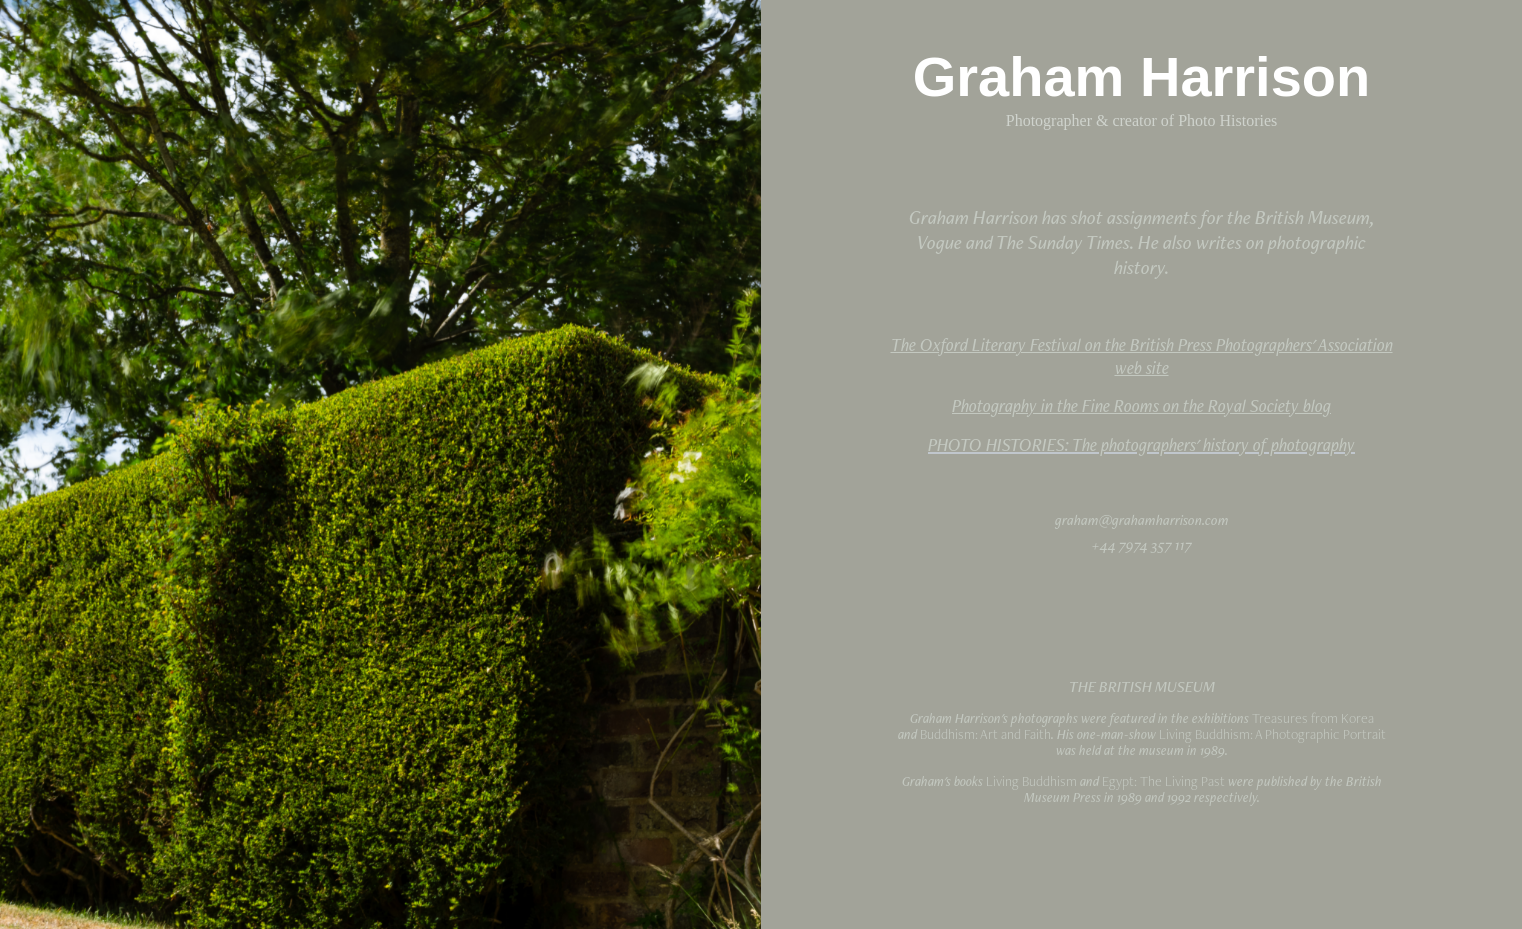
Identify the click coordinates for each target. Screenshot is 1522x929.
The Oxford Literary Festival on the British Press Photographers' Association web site (1142, 356)
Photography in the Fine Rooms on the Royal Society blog (1141, 405)
